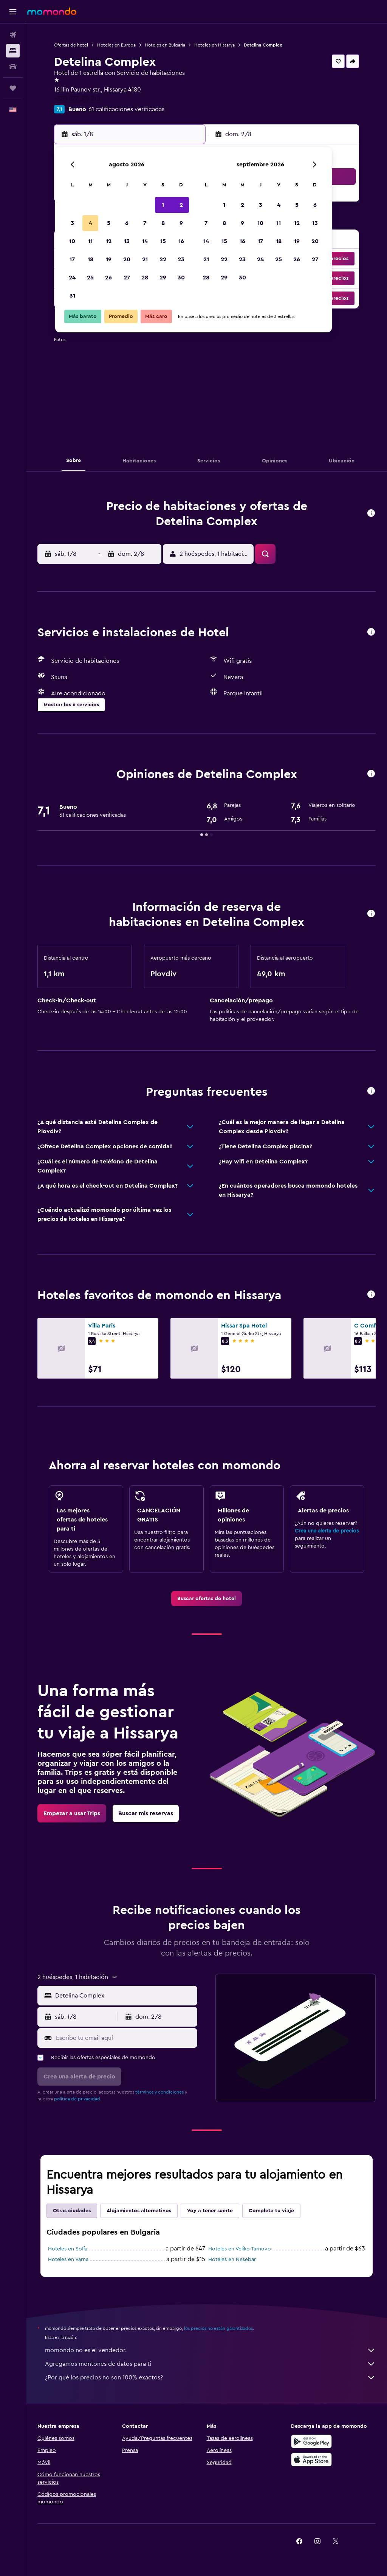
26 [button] (108, 278)
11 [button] (90, 241)
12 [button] (108, 241)
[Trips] (13, 88)
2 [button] (181, 205)
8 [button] (163, 223)
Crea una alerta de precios (327, 1531)
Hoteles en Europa (116, 45)
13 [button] (127, 241)
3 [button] (72, 223)
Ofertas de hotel (71, 45)
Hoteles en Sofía (67, 2249)
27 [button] (127, 278)
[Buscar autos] (13, 66)
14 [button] (145, 241)
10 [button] (72, 241)
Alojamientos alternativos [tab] (139, 2210)
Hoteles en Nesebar (232, 2259)
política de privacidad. (77, 2099)
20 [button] (126, 259)
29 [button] (162, 278)
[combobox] (124, 1995)
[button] (13, 11)
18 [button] (90, 259)
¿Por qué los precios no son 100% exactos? (210, 2377)
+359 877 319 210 (77, 99)
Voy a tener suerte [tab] (210, 2210)
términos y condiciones (159, 2092)
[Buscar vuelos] (13, 34)
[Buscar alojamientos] (13, 50)
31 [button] (72, 296)
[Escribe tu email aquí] (125, 2038)
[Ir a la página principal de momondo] (51, 11)
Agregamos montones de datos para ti (210, 2363)
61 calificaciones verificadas (126, 109)
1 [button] (163, 205)
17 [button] (72, 259)
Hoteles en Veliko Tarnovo (239, 2249)
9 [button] (181, 223)
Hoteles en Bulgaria (165, 45)
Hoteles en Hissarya (214, 45)
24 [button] (72, 278)
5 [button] (108, 223)
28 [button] (144, 278)
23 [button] (181, 259)
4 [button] (90, 223)
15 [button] (163, 241)
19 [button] (108, 259)
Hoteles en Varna (68, 2259)
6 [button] (126, 223)
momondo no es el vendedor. (210, 2350)
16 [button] (181, 241)
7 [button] (144, 223)
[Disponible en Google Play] (311, 2441)
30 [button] (181, 278)
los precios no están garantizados (218, 2328)
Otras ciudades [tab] (72, 2210)
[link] (206, 1598)
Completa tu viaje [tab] (271, 2210)
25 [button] (90, 278)
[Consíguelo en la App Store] (311, 2459)
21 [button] (145, 259)
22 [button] (162, 259)
